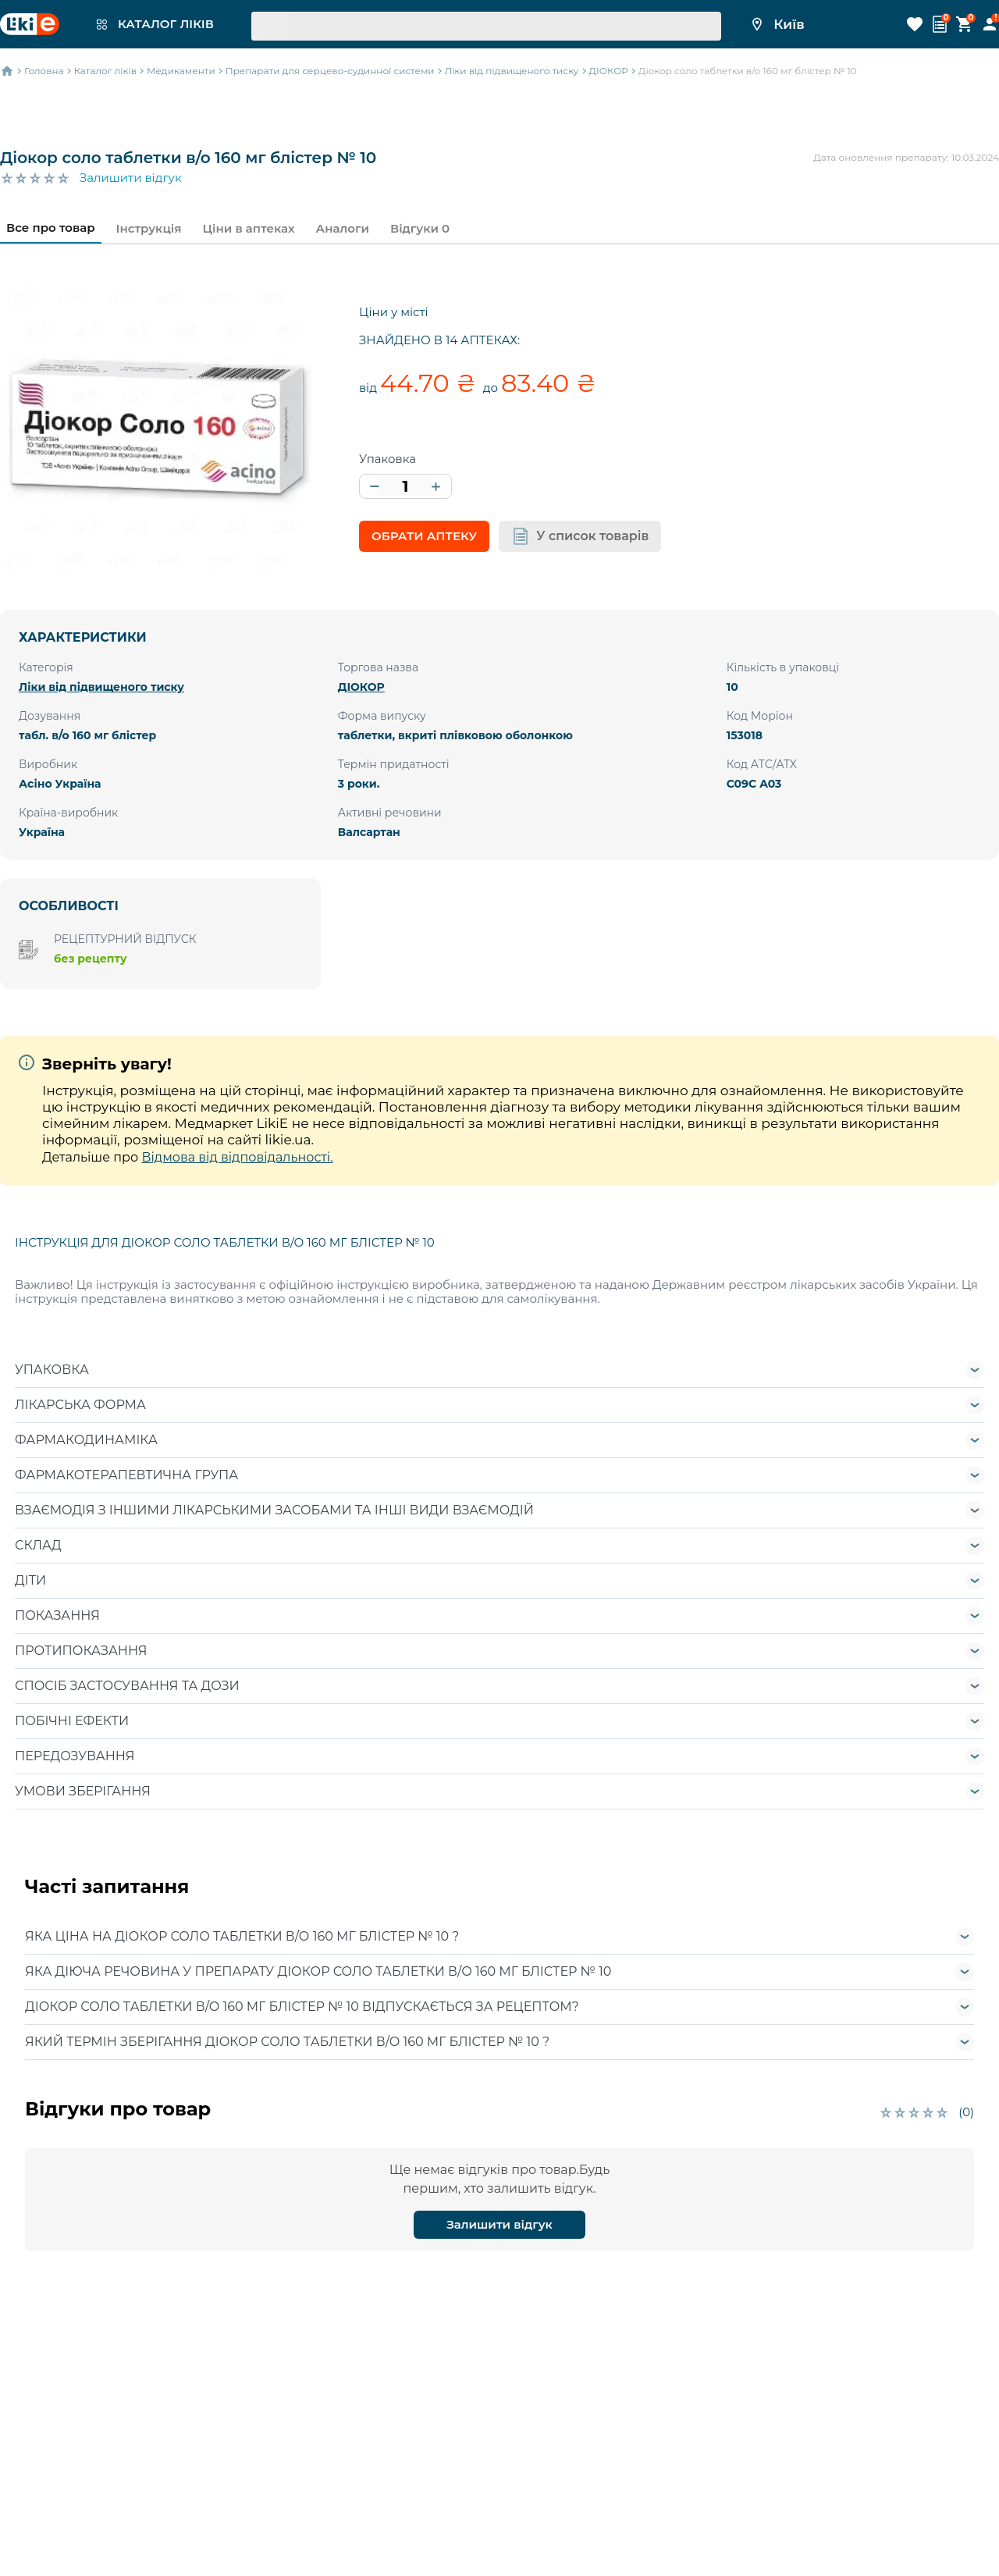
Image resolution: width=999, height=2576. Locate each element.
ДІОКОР (361, 687)
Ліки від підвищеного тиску (101, 687)
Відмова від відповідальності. (236, 1157)
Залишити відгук (131, 178)
